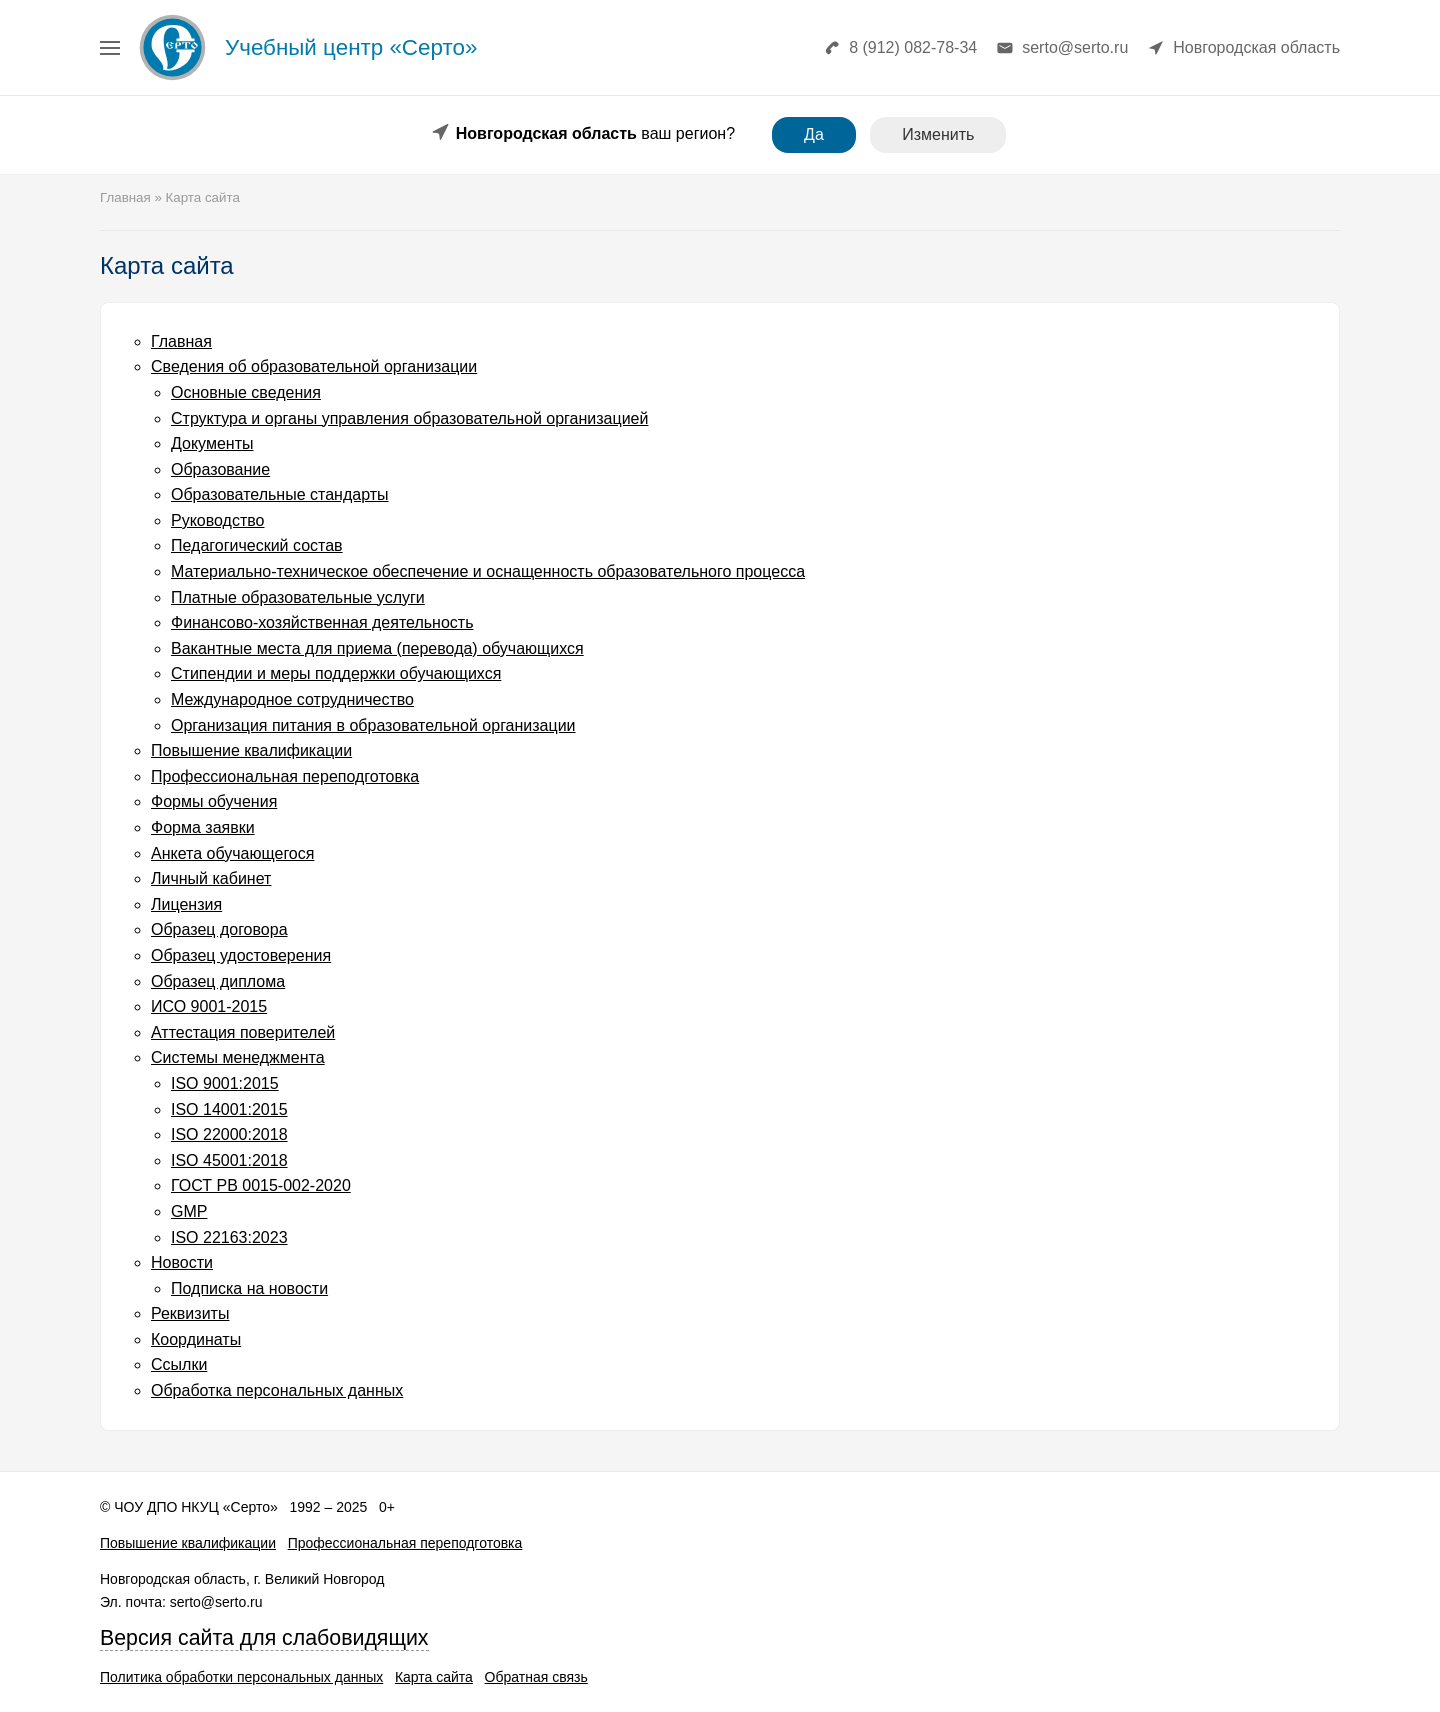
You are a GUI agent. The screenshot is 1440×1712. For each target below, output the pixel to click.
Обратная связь (536, 1677)
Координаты (196, 1339)
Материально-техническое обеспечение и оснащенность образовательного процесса (488, 571)
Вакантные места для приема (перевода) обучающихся (377, 648)
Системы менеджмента (238, 1057)
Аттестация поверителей (243, 1032)
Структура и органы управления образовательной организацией (409, 418)
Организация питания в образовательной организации (373, 725)
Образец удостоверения (241, 955)
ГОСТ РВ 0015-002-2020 (261, 1185)
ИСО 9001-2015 (209, 1006)
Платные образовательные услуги (298, 597)
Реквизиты (190, 1313)
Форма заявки (203, 827)
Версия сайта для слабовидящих (264, 1638)
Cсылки (179, 1364)
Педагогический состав (257, 545)
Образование (220, 469)
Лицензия (186, 904)
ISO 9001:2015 (225, 1083)
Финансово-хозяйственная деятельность (322, 622)
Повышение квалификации (251, 750)
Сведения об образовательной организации (314, 366)
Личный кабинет (211, 878)
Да (814, 134)
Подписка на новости (249, 1288)
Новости (182, 1262)
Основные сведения (246, 392)
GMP (189, 1211)
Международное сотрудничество (292, 699)
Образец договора (219, 929)
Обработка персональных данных (277, 1390)
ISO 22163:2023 (229, 1237)
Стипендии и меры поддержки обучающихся (336, 673)
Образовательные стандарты (280, 494)
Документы (212, 443)
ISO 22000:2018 (229, 1134)
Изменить (938, 134)
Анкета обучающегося (232, 853)
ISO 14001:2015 (229, 1109)
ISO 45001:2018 (229, 1160)
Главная (181, 341)
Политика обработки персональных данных (241, 1677)
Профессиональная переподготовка (285, 776)
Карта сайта (434, 1677)
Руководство (218, 520)
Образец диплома (218, 981)
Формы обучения (214, 801)
